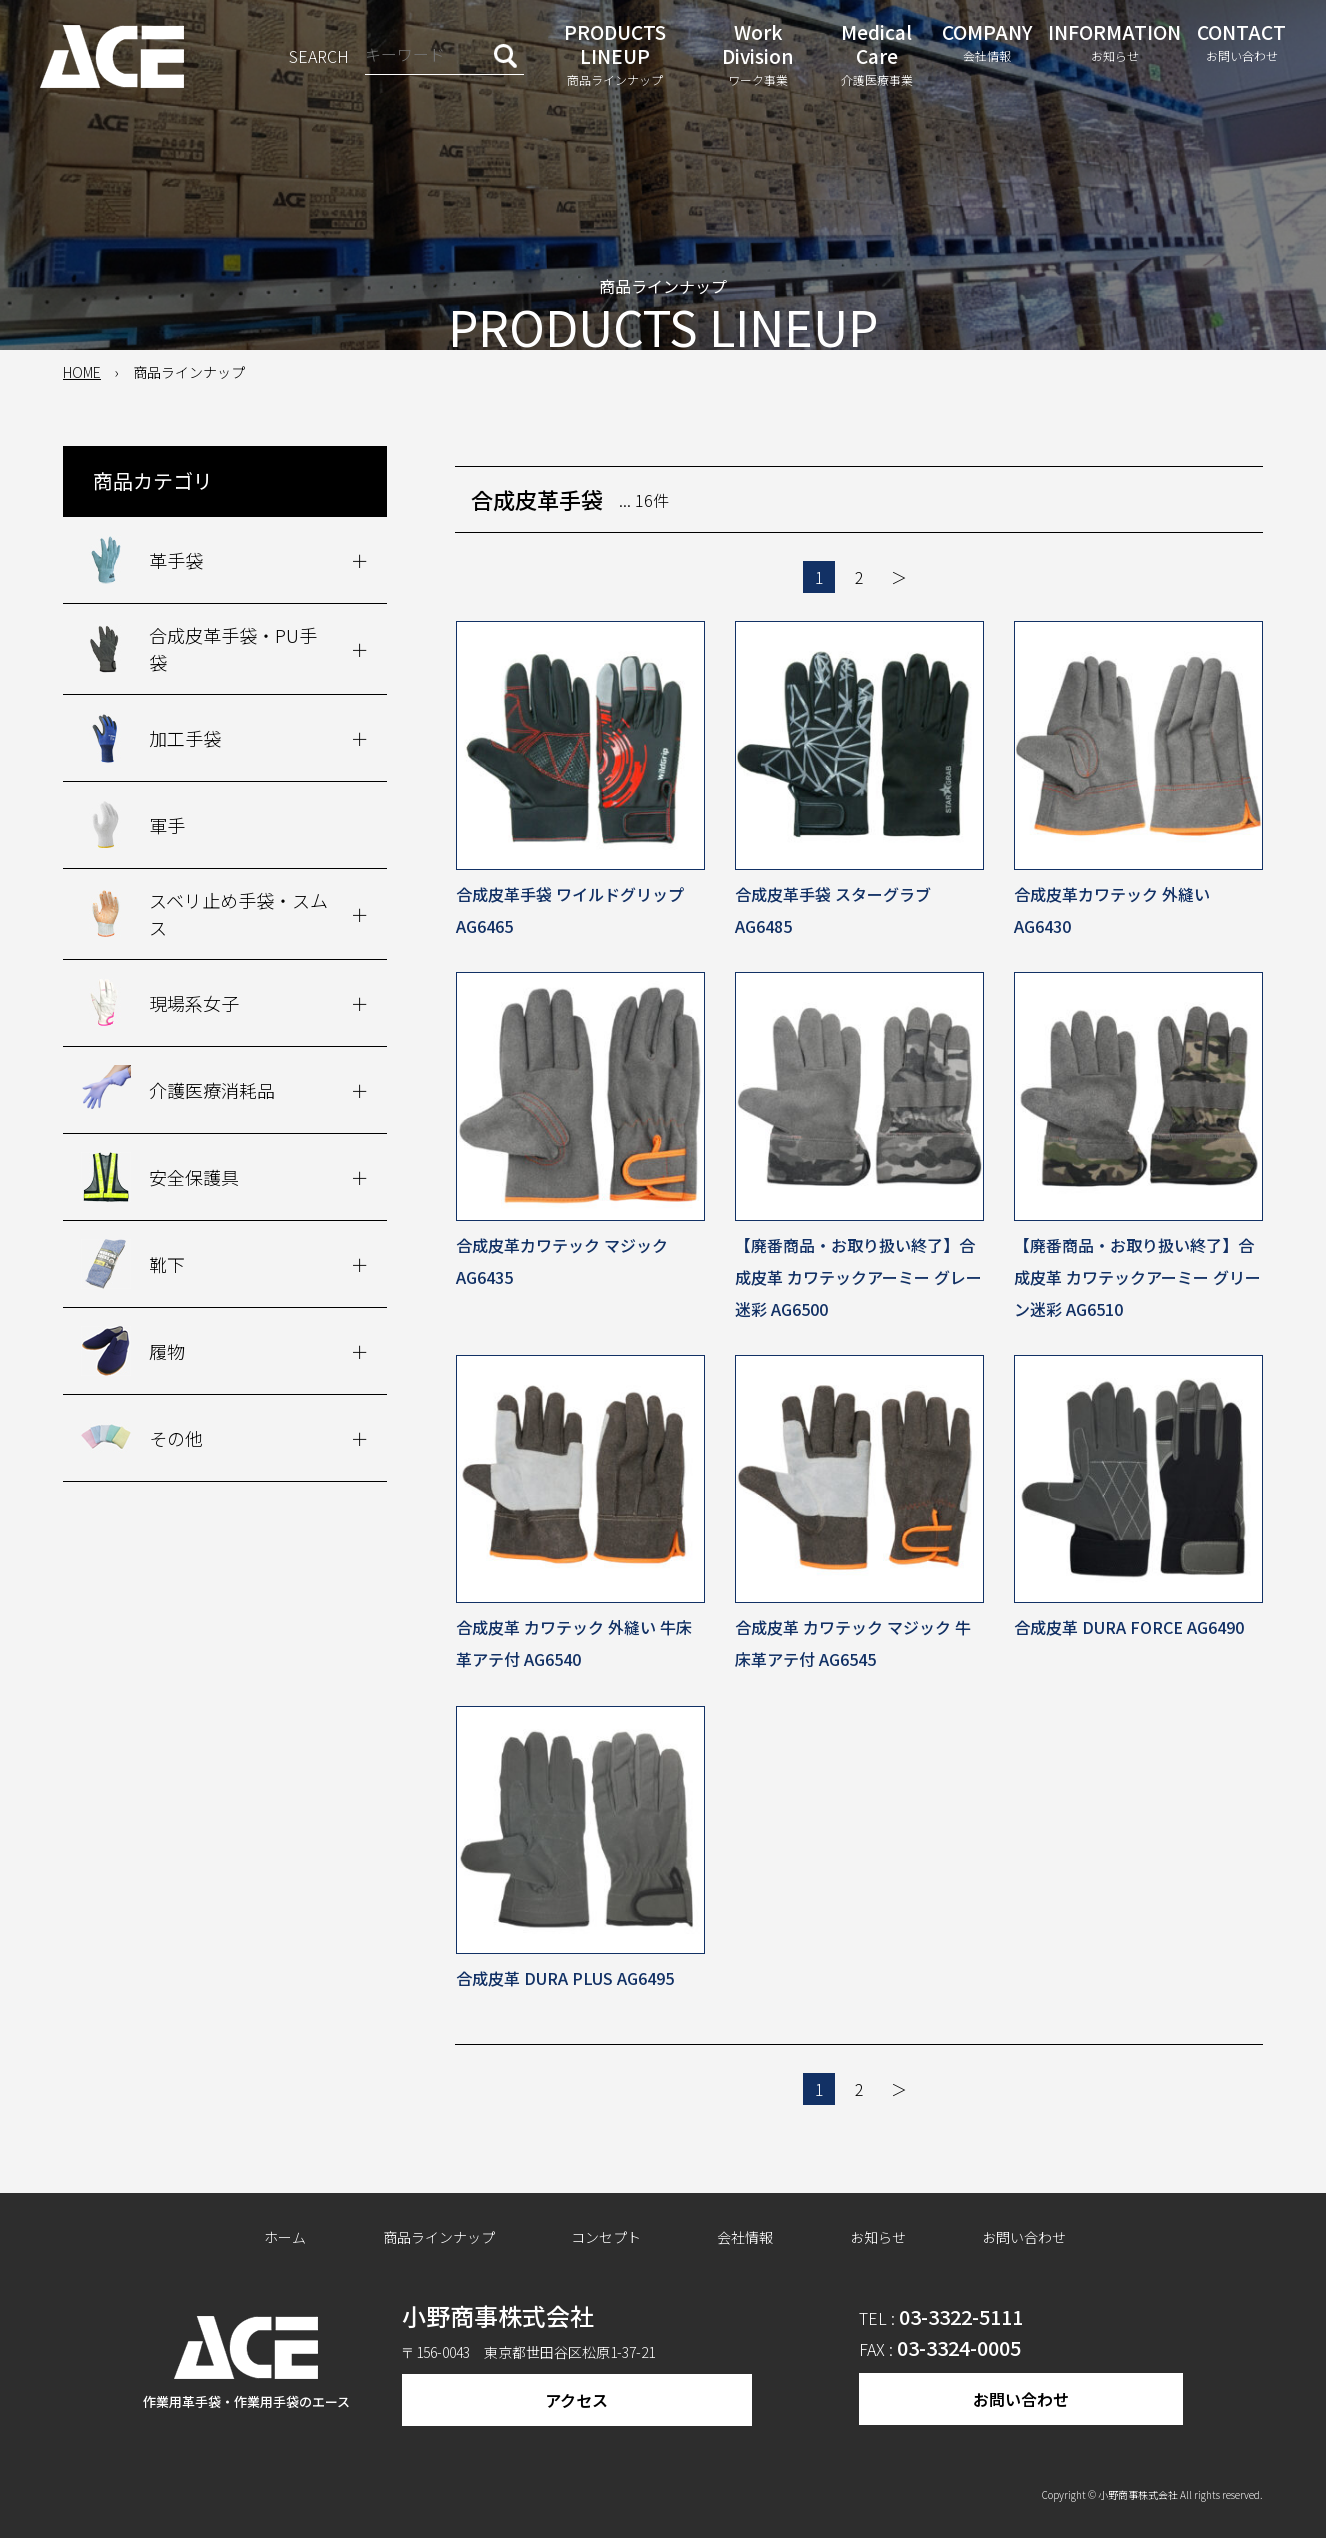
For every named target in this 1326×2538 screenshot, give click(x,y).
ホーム (285, 2237)
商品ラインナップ (439, 2237)
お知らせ (878, 2237)
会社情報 (745, 2237)
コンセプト (606, 2237)
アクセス (576, 2400)
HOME (82, 372)
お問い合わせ (1024, 2237)
